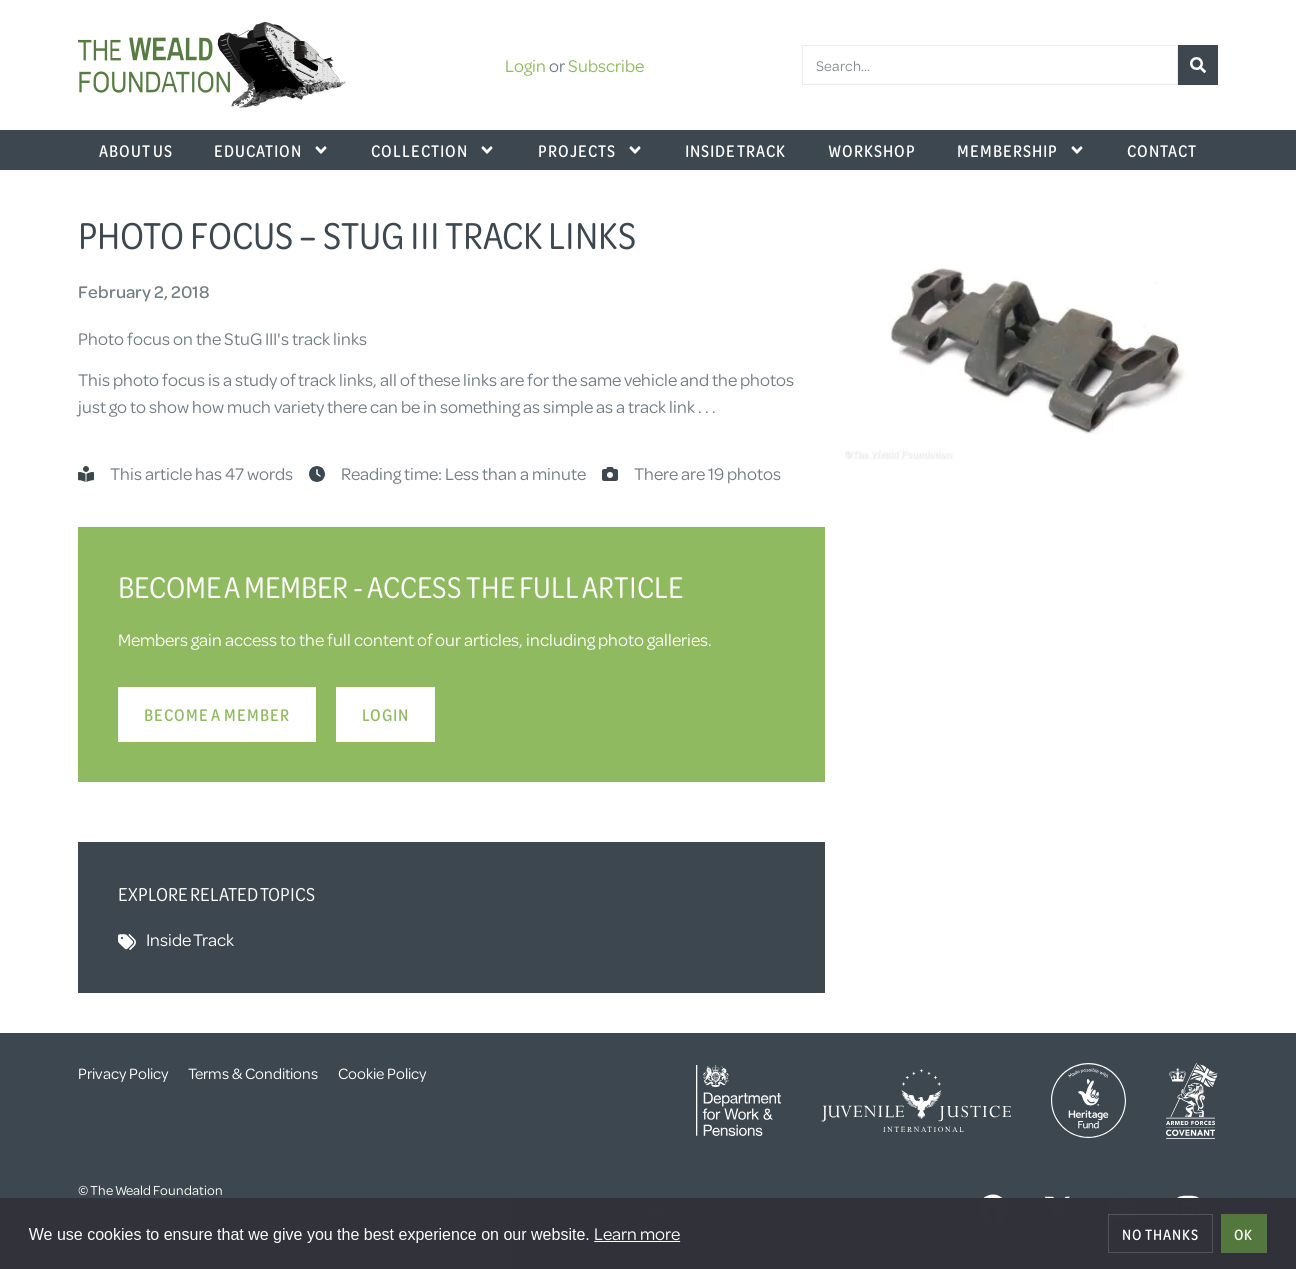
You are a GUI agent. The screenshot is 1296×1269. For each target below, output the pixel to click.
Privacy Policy (123, 1073)
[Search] (1198, 65)
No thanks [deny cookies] (1160, 1234)
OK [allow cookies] (1243, 1234)
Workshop (872, 150)
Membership (1021, 150)
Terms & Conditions (253, 1073)
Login (525, 65)
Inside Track (735, 150)
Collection (433, 150)
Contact (1162, 150)
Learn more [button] (637, 1233)
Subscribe (606, 65)
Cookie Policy (382, 1073)
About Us (136, 150)
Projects (591, 150)
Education (272, 150)
